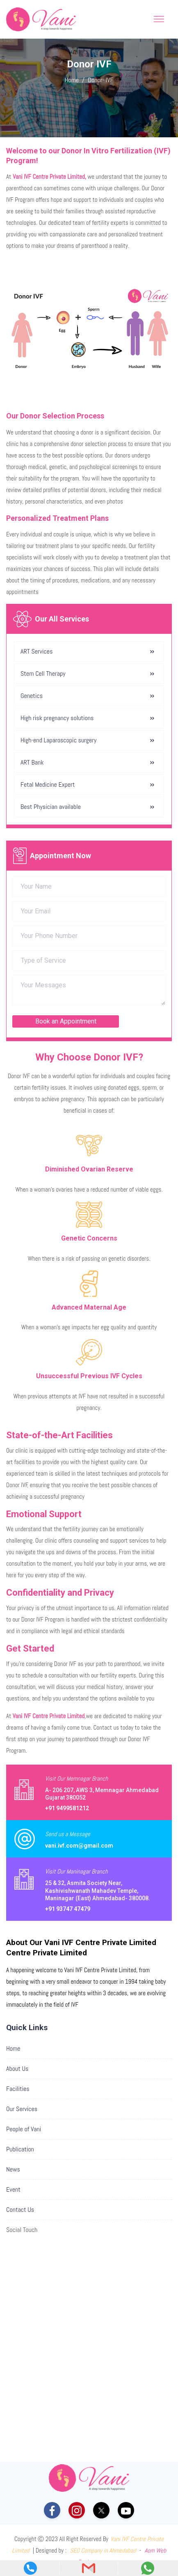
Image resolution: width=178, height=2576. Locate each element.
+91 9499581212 (67, 1808)
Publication (20, 2149)
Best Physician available (51, 806)
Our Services (21, 2109)
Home (72, 80)
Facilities (18, 2088)
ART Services (36, 651)
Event (13, 2189)
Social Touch (21, 2229)
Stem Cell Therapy (43, 673)
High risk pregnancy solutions (57, 718)
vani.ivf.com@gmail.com (79, 1845)
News (13, 2169)
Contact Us (20, 2209)
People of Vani (23, 2129)
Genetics (32, 695)
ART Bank (32, 762)
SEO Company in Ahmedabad (103, 2550)
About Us (17, 2068)
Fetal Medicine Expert (48, 784)
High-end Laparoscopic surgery (58, 740)
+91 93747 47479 (67, 1909)
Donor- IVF (100, 80)
